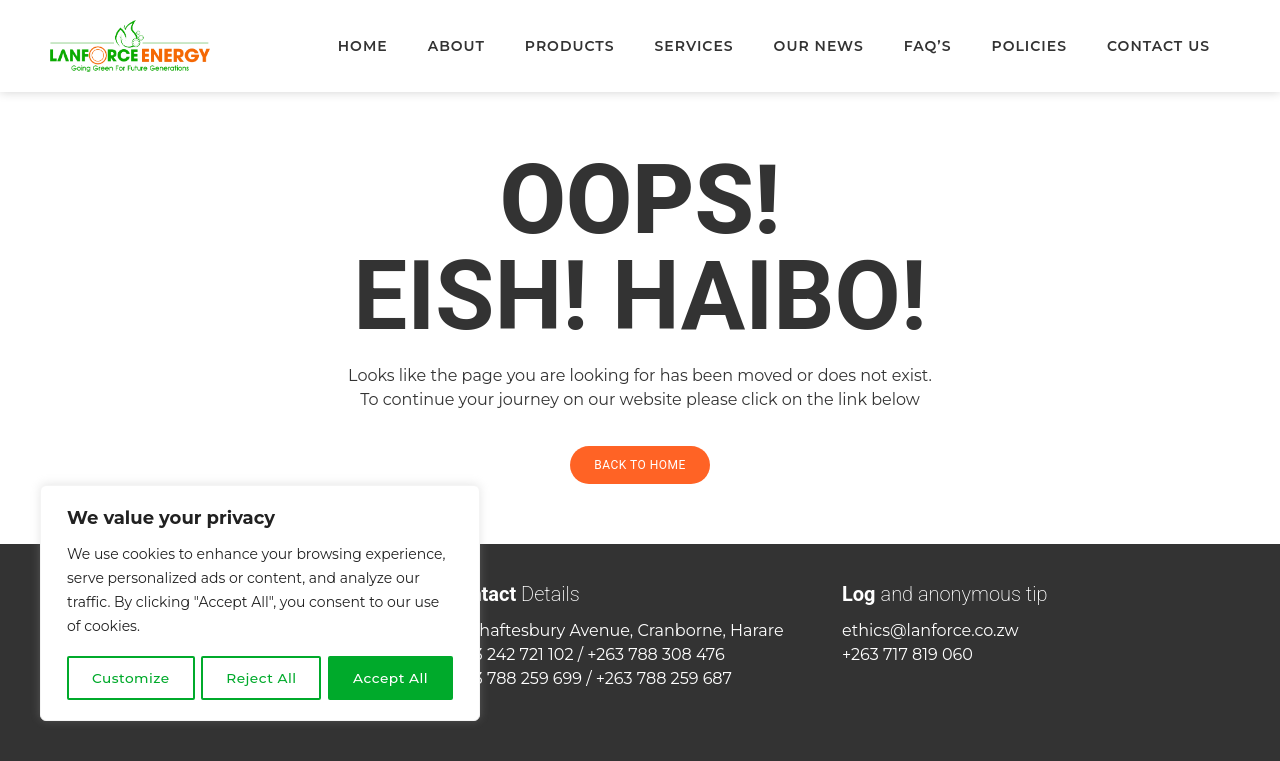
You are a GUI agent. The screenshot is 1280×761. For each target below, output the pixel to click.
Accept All (391, 678)
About (456, 46)
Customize (131, 678)
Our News (819, 46)
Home (363, 46)
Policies (1030, 46)
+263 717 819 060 (907, 654)
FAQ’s (928, 46)
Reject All (262, 678)
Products (570, 46)
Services (693, 46)
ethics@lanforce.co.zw (930, 630)
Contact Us (1158, 46)
